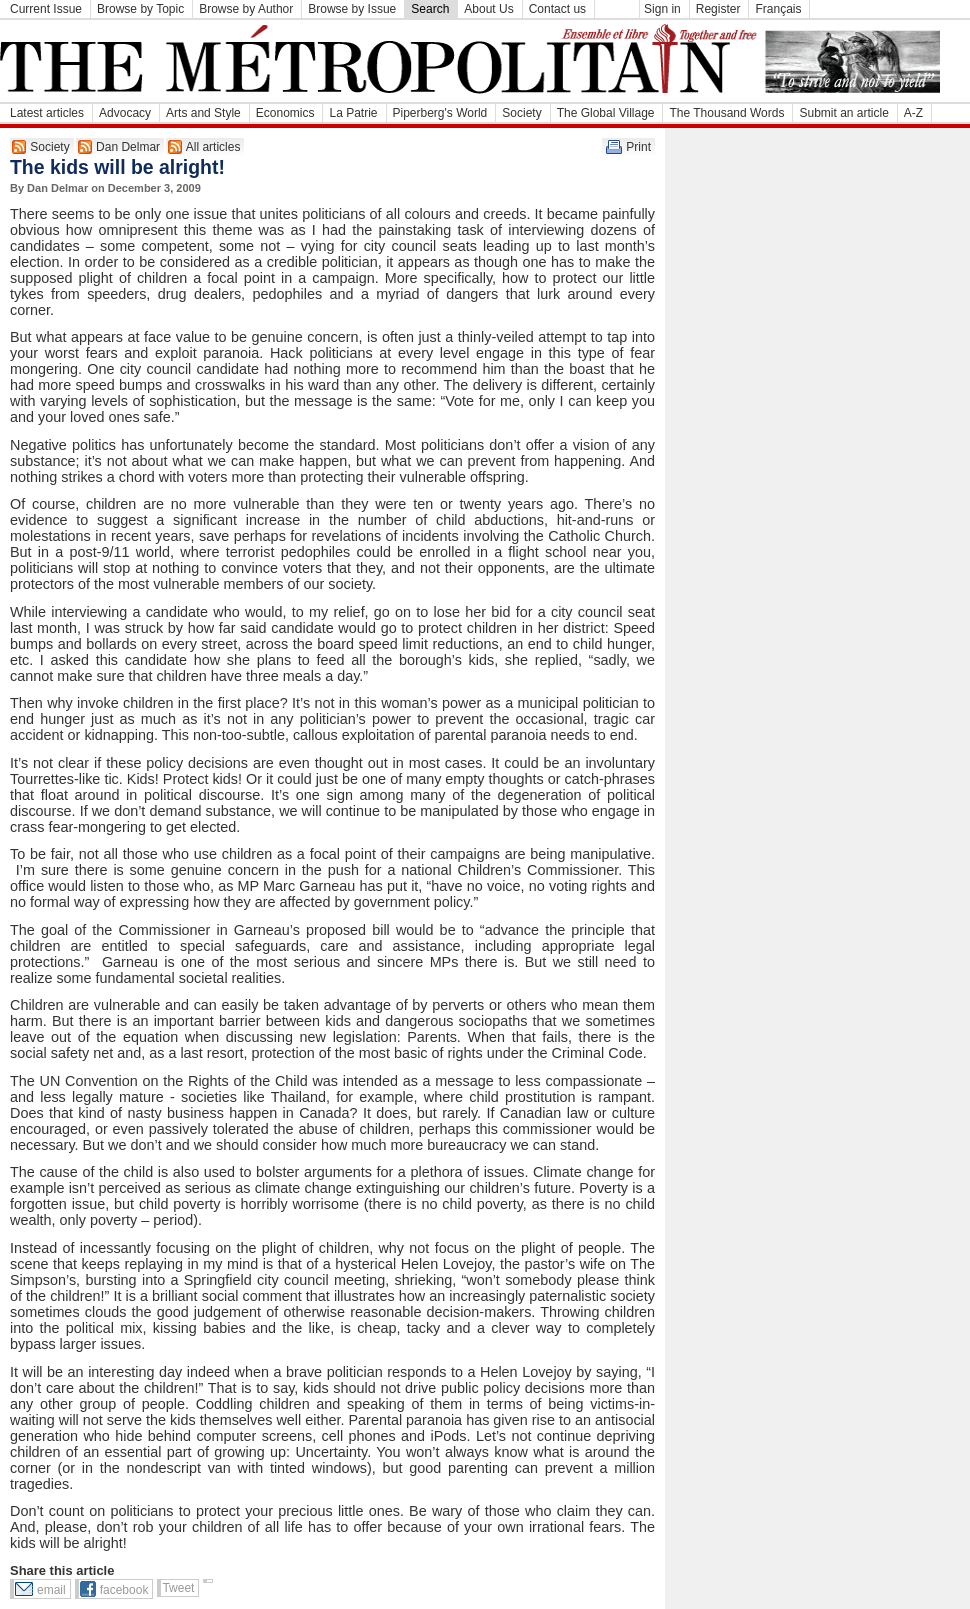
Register (718, 9)
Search (430, 9)
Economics (285, 113)
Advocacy (125, 113)
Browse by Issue (352, 9)
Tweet (178, 1588)
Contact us (557, 9)
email (51, 1590)
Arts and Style (203, 113)
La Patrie (353, 113)
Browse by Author (246, 9)
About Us (488, 9)
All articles (213, 147)
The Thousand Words (726, 113)
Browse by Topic (140, 9)
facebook (124, 1590)
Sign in (662, 9)
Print (638, 147)
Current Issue (46, 9)
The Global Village (606, 113)
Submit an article (843, 113)
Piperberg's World (440, 113)
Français (778, 9)
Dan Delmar (128, 147)
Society (521, 113)
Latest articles (47, 113)
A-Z (913, 113)
